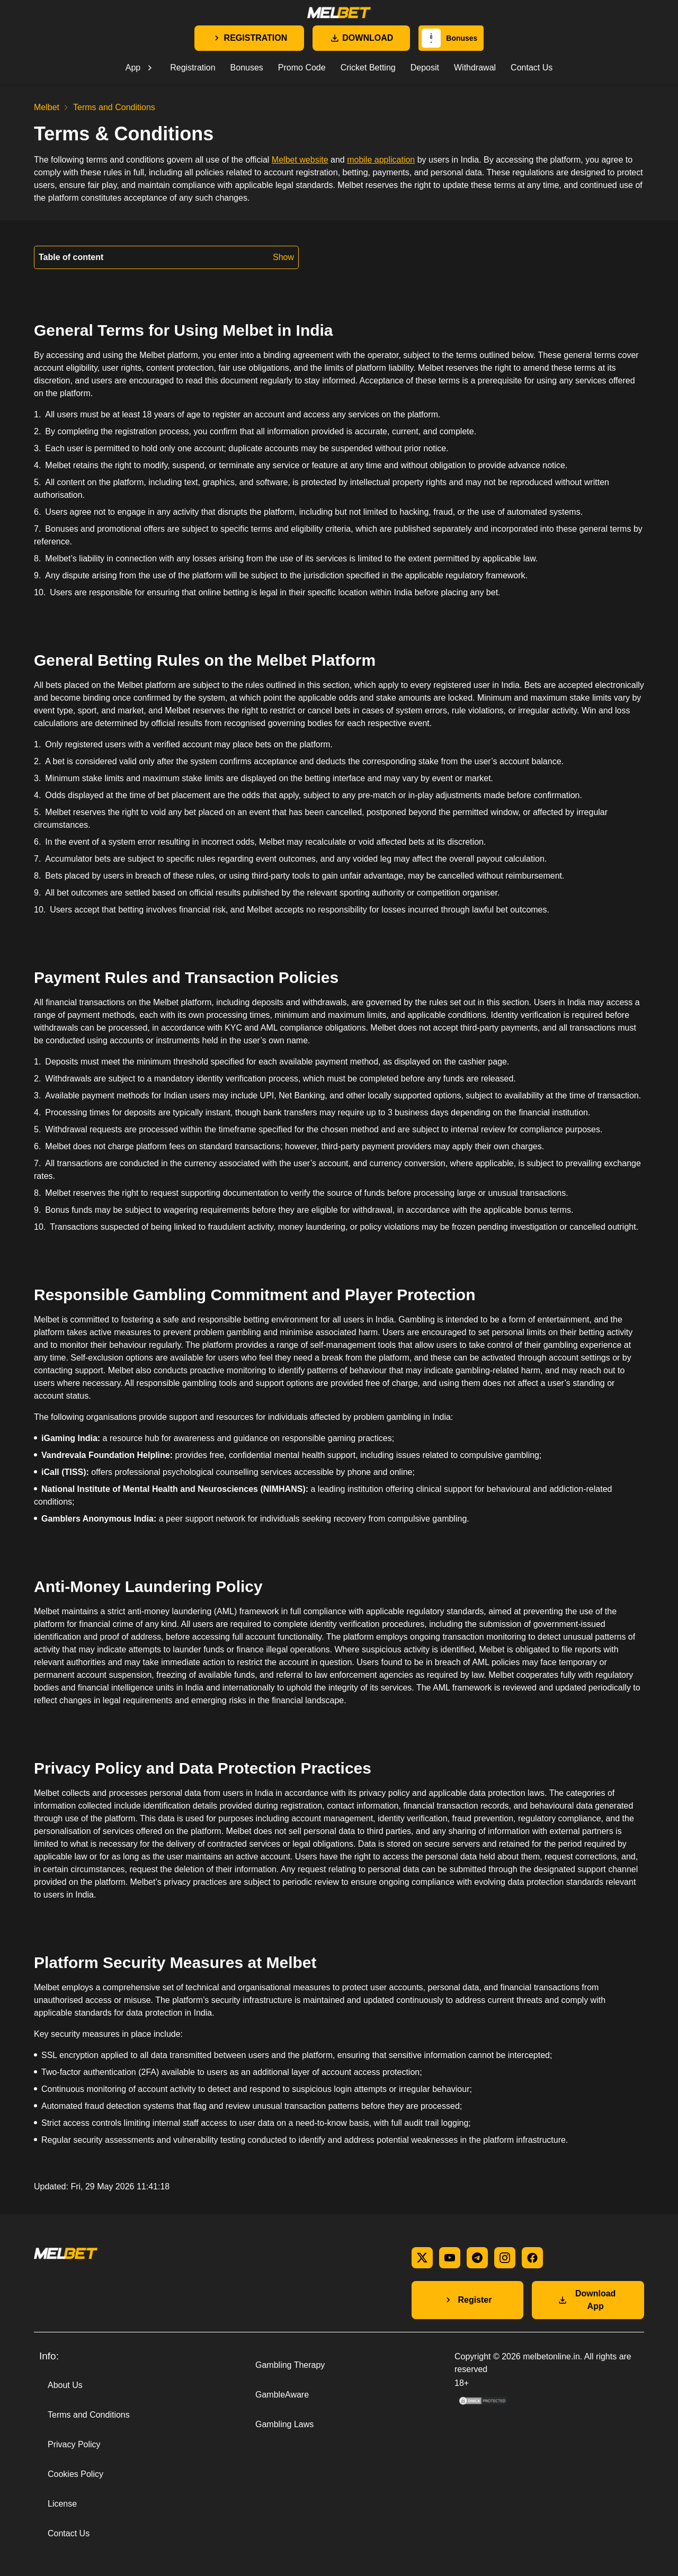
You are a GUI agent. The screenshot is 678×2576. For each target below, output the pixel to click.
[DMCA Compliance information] (483, 2403)
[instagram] (504, 2257)
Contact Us (531, 67)
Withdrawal (475, 67)
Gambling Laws (284, 2424)
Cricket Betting (368, 67)
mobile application (381, 159)
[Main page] (339, 12)
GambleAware (282, 2394)
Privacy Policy (74, 2444)
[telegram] (477, 2257)
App (133, 67)
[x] (422, 2257)
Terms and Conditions (89, 2414)
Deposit (425, 67)
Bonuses (246, 67)
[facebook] (532, 2257)
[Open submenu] (150, 67)
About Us (65, 2385)
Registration (192, 67)
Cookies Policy (75, 2474)
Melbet (46, 107)
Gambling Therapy (290, 2364)
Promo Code (302, 67)
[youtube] (449, 2257)
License (62, 2503)
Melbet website (300, 159)
